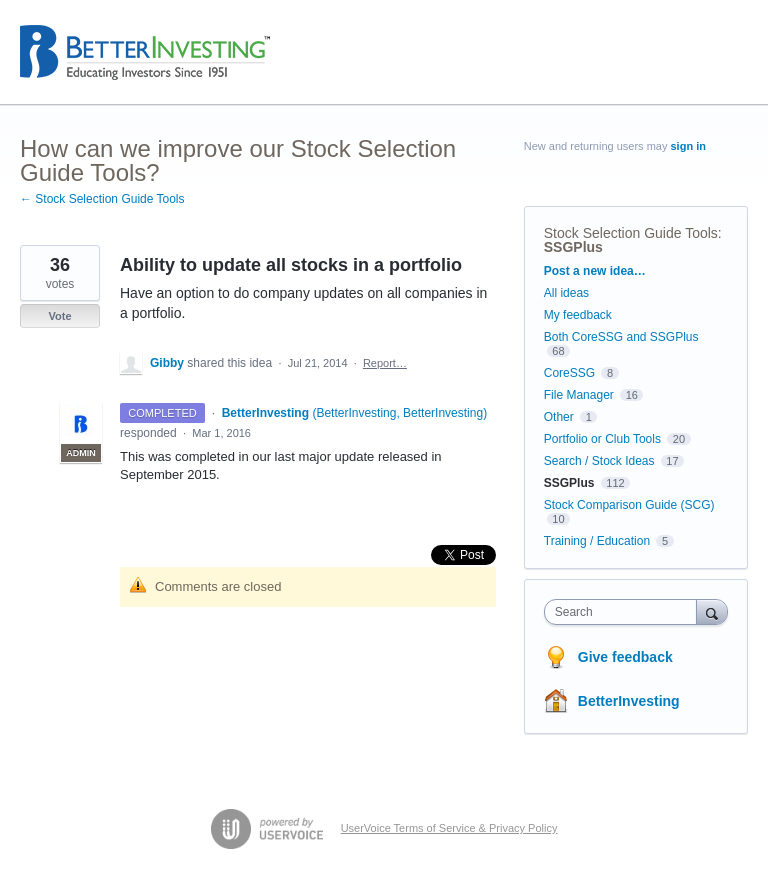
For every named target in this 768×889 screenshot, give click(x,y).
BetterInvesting (629, 701)
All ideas (566, 293)
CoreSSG (569, 373)
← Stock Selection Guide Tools (102, 199)
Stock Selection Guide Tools (631, 233)
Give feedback (625, 657)
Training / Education (597, 541)
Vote (59, 316)
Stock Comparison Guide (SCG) (629, 505)
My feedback (578, 315)
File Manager (579, 395)
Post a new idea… (595, 271)
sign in (688, 146)
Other (559, 417)
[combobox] (625, 612)
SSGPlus (573, 247)
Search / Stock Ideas (599, 461)
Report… (385, 363)
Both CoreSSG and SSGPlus (621, 337)
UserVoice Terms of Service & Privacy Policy (449, 828)
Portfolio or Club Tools (602, 439)
